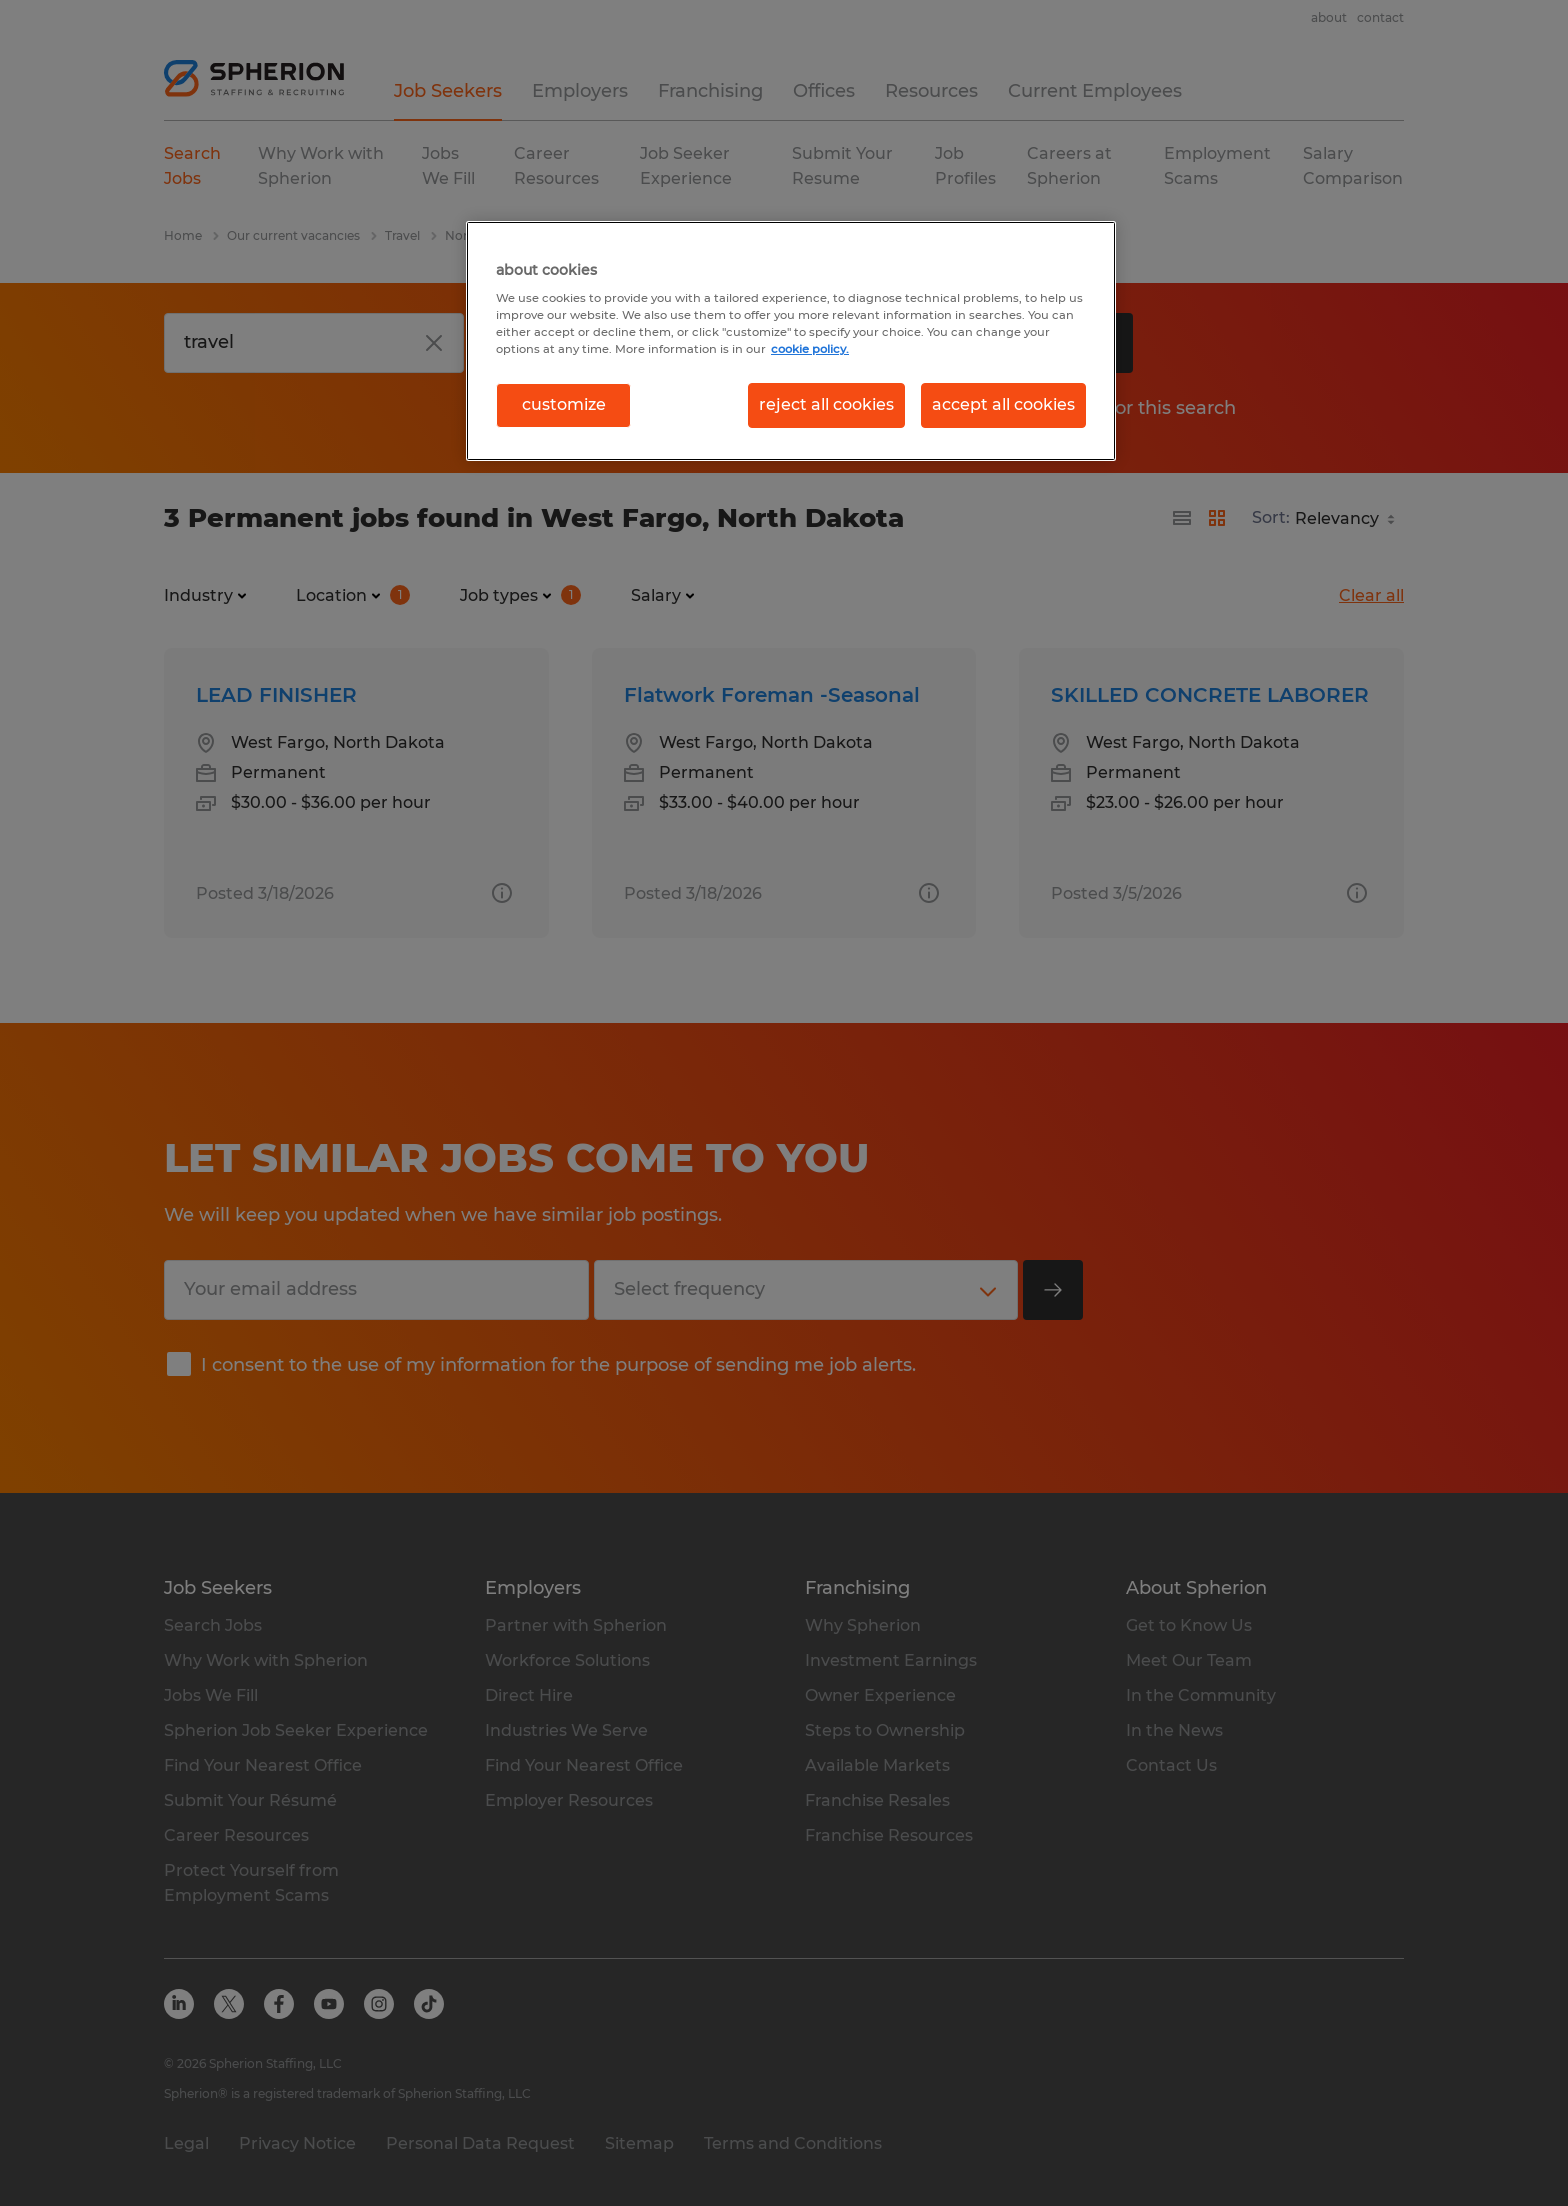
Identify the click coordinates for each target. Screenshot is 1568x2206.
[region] (791, 341)
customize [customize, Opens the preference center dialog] (564, 404)
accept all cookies (1003, 404)
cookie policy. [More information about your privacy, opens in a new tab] (810, 349)
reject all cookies (826, 404)
